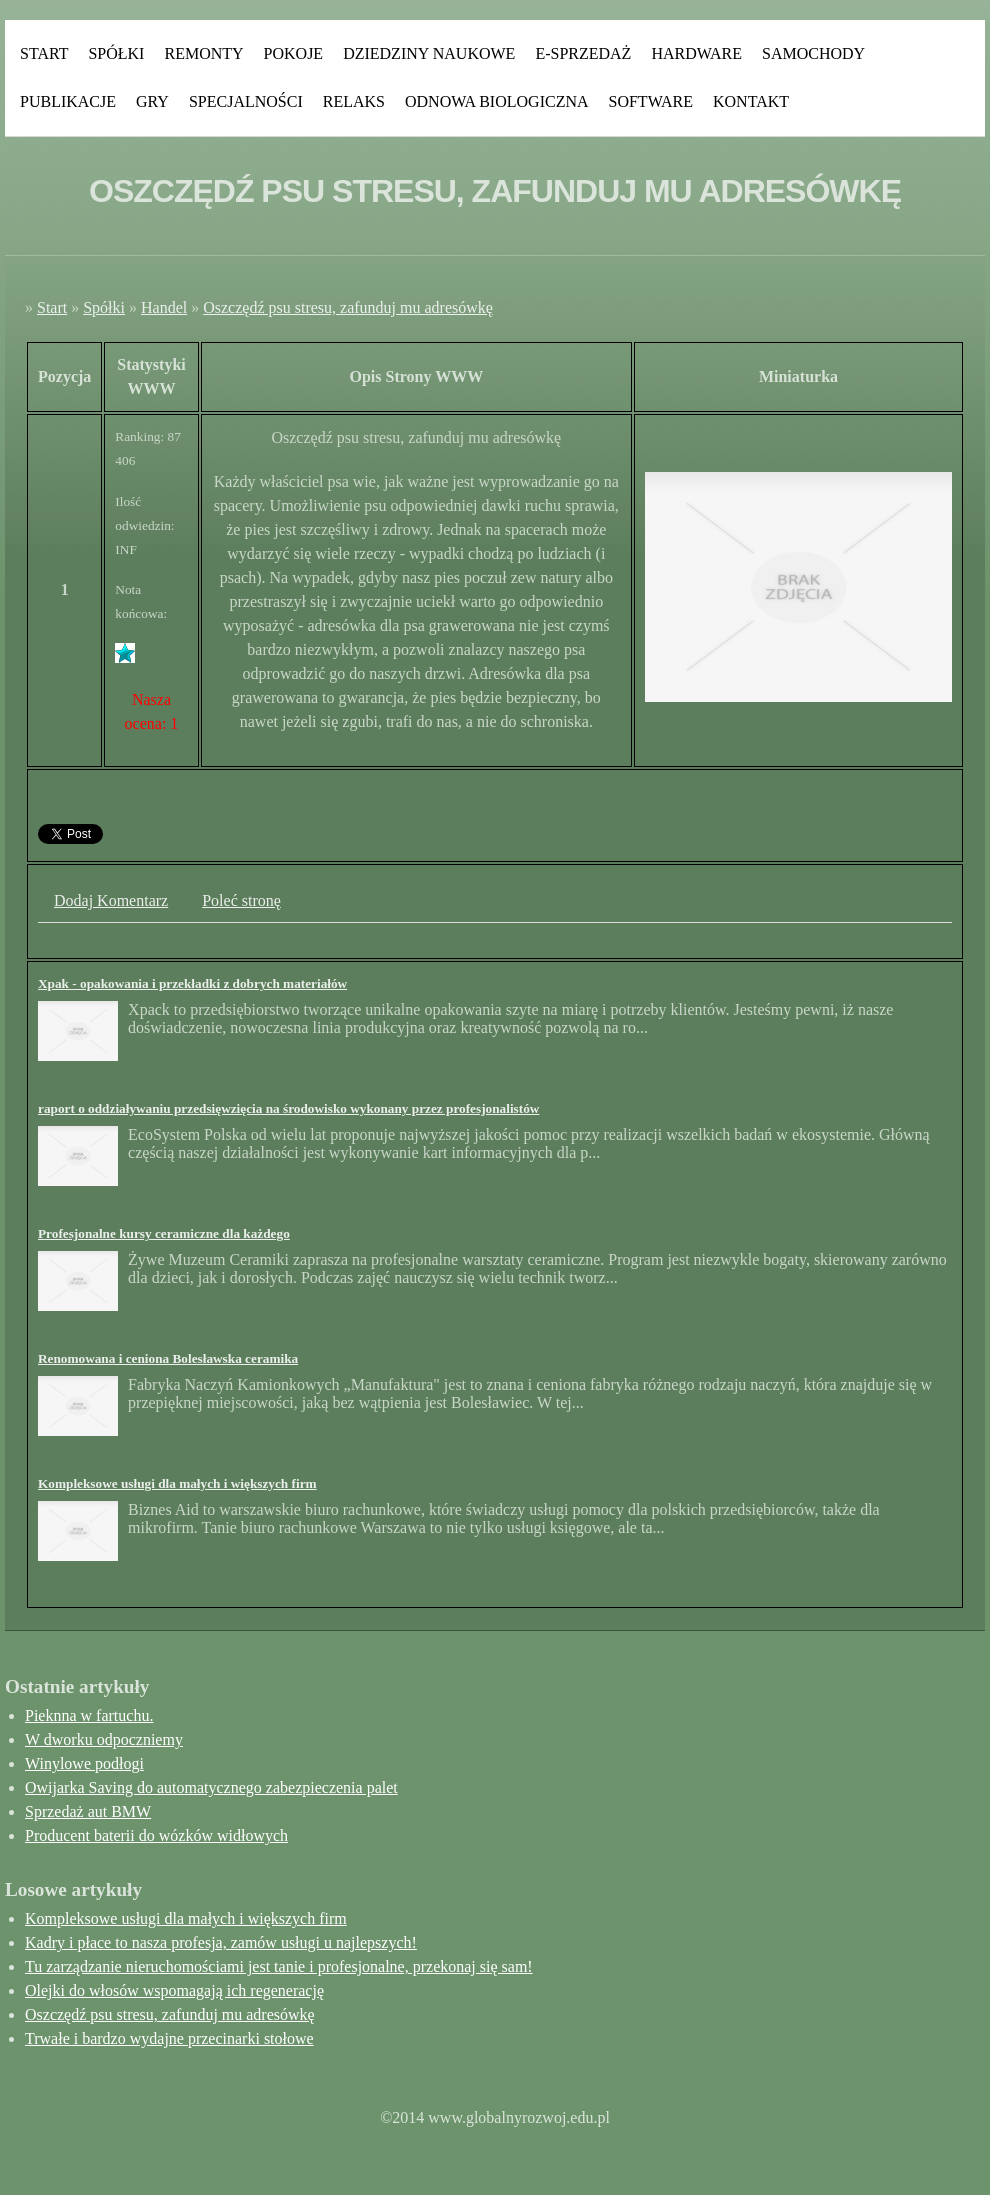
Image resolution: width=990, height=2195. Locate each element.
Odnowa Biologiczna (497, 101)
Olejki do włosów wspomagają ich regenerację (174, 1990)
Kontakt (751, 101)
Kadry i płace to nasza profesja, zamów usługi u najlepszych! (221, 1942)
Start (44, 53)
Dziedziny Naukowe (429, 53)
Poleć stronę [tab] (241, 900)
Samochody (813, 53)
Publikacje (68, 101)
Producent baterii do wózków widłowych (156, 1835)
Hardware (696, 53)
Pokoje (294, 53)
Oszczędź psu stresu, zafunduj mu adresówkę (348, 307)
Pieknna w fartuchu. (89, 1715)
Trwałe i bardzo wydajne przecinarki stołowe (169, 2038)
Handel (164, 307)
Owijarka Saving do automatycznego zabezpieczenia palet (211, 1787)
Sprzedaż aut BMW (88, 1811)
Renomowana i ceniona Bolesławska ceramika (168, 1358)
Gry (152, 101)
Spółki (116, 53)
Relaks (354, 101)
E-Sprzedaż (583, 53)
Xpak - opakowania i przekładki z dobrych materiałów (192, 983)
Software (651, 101)
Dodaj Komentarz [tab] (111, 900)
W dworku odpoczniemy (104, 1739)
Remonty (203, 53)
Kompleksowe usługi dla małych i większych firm (177, 1483)
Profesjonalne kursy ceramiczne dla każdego (164, 1233)
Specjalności (246, 101)
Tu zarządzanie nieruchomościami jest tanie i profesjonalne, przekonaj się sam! (279, 1966)
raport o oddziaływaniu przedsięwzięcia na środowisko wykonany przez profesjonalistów (288, 1108)
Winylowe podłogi (84, 1763)
